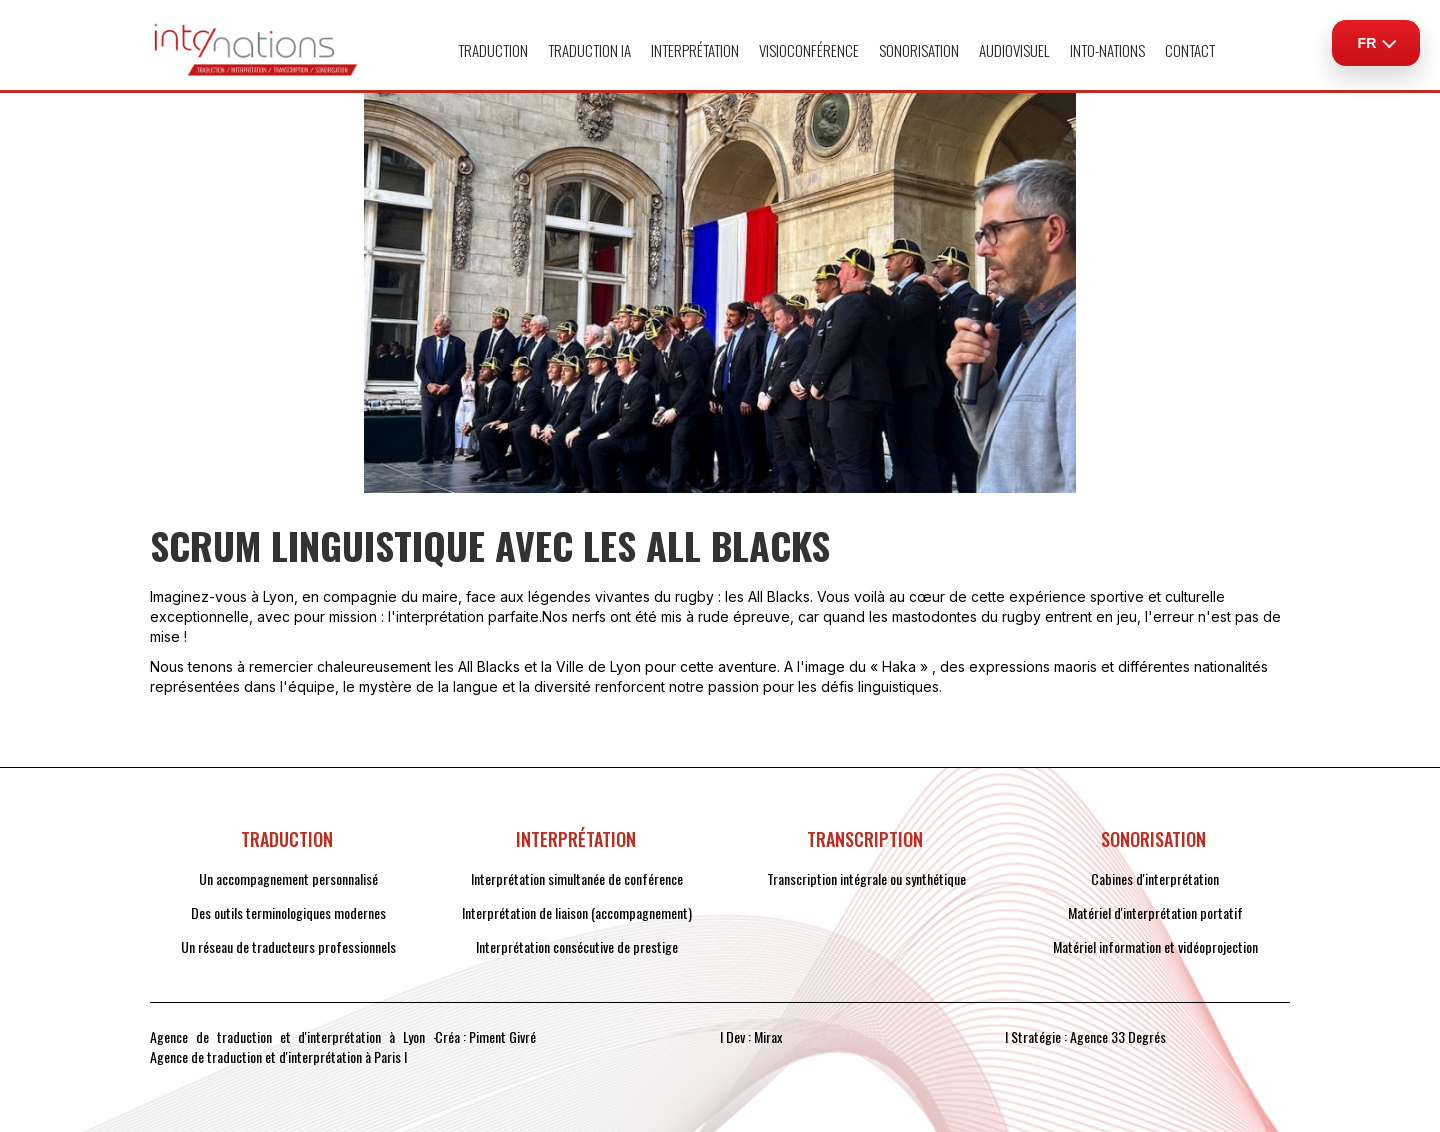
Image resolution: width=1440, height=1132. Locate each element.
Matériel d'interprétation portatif (1155, 913)
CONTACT (1190, 50)
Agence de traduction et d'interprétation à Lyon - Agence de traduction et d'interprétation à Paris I (294, 1047)
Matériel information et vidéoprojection (1155, 947)
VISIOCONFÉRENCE (809, 50)
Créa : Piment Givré (485, 1037)
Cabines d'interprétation (1155, 879)
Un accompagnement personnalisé (288, 879)
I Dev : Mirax (751, 1037)
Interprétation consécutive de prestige (577, 947)
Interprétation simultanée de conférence (577, 879)
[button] (493, 50)
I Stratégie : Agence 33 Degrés (1085, 1037)
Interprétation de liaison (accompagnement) (577, 913)
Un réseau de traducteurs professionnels (288, 947)
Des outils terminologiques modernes (288, 913)
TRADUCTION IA (589, 50)
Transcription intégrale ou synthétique (866, 879)
